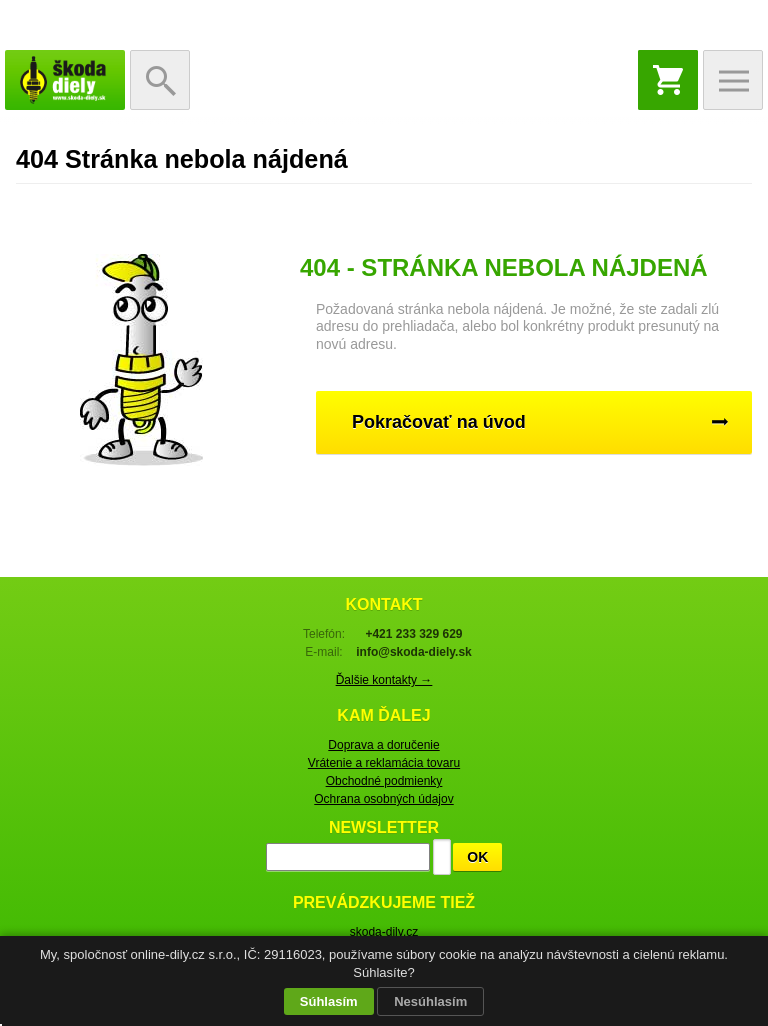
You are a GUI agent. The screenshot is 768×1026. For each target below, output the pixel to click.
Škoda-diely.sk (65, 80)
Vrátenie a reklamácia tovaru (384, 763)
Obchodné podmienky (384, 781)
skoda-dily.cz (384, 932)
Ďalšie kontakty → (384, 680)
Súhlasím (329, 1001)
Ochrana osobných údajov (383, 799)
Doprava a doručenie (383, 745)
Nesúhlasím (430, 1001)
